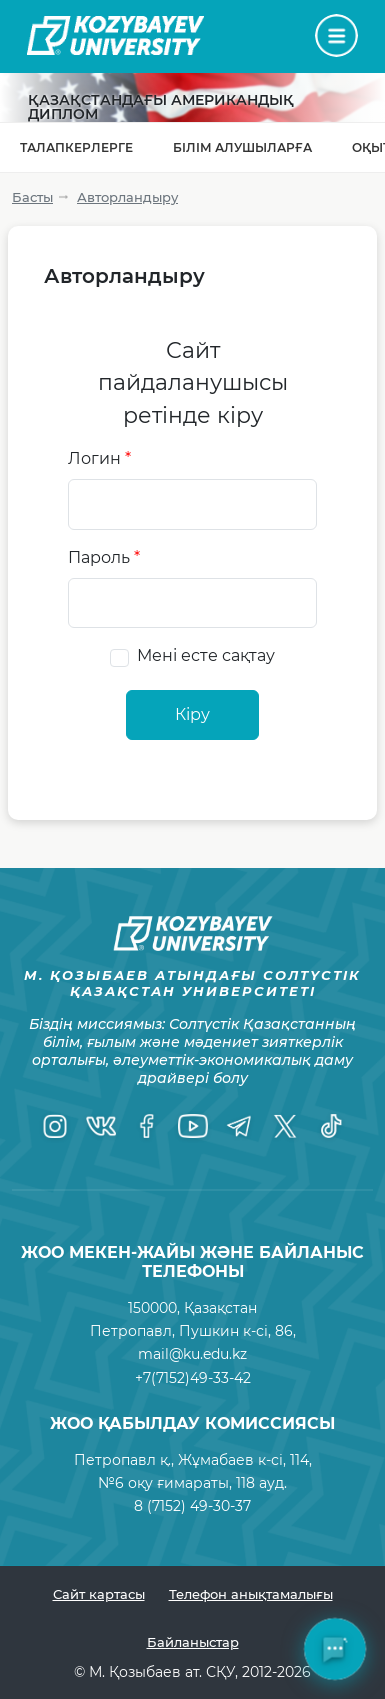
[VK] (101, 1126)
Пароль (104, 557)
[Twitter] (285, 1126)
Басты (32, 197)
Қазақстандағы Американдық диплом (161, 107)
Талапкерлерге (76, 147)
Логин (99, 458)
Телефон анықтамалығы (251, 1594)
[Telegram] (239, 1126)
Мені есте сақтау (206, 655)
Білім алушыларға (242, 147)
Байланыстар (193, 1642)
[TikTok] (331, 1126)
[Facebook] (147, 1126)
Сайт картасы (99, 1594)
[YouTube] (193, 1126)
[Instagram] (55, 1126)
